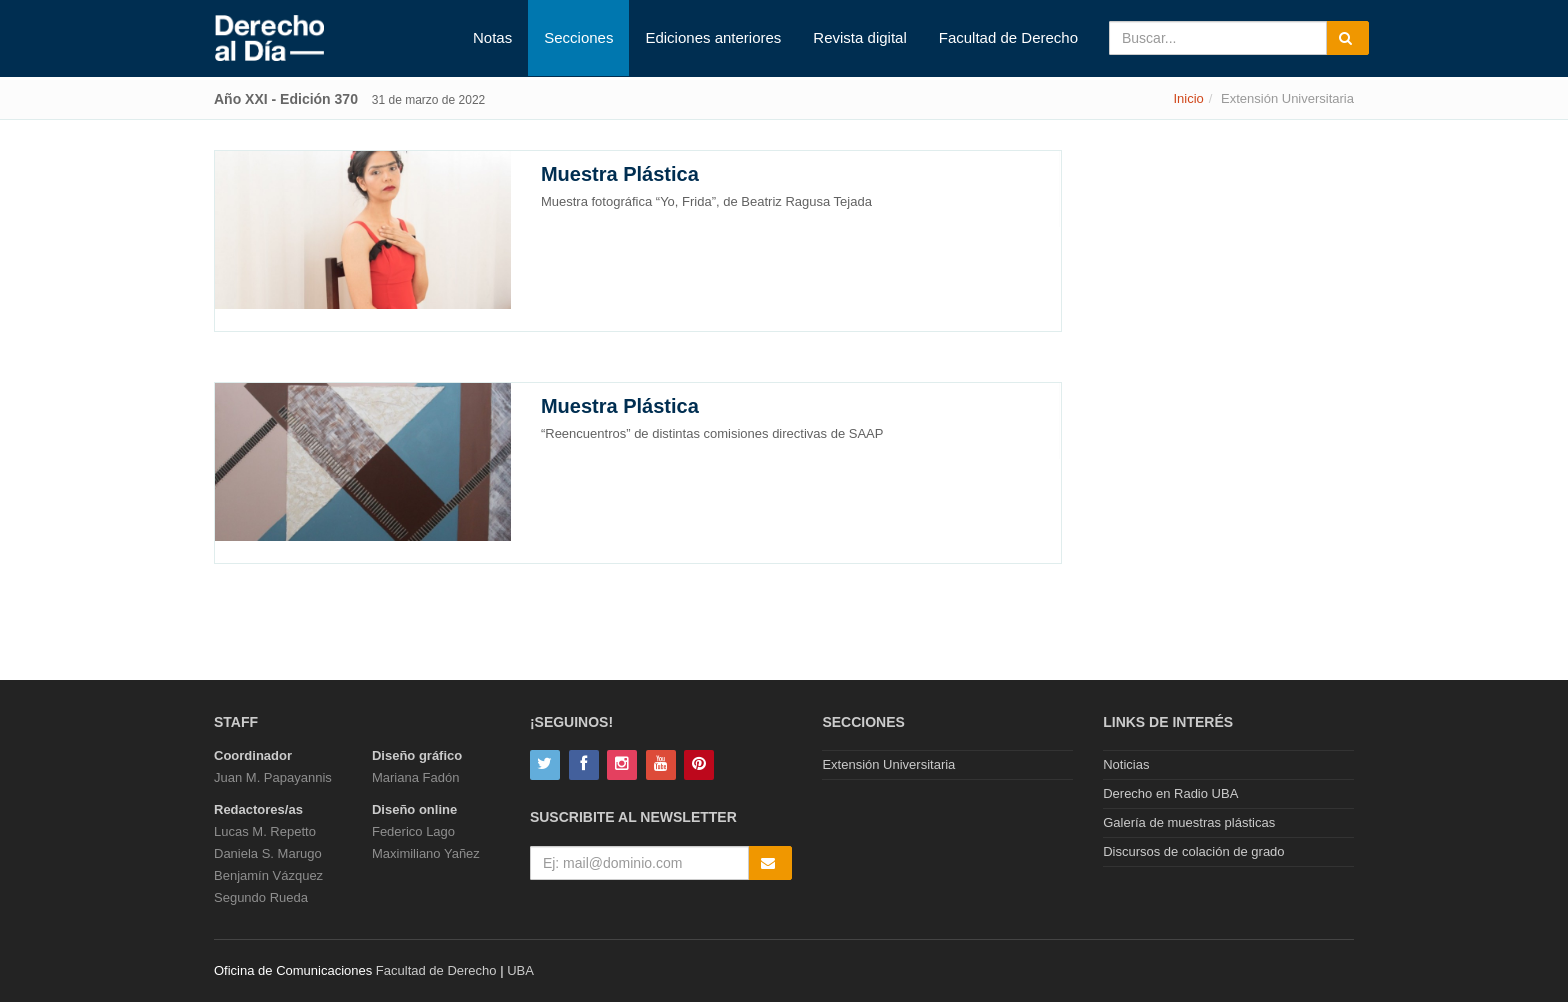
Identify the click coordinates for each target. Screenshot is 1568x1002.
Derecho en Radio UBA (1170, 793)
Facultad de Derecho (1008, 37)
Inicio (1188, 98)
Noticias (1126, 764)
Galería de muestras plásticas (1189, 822)
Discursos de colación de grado (1193, 851)
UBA (520, 970)
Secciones (578, 37)
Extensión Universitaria (888, 764)
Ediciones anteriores (713, 37)
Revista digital (859, 37)
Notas (492, 37)
